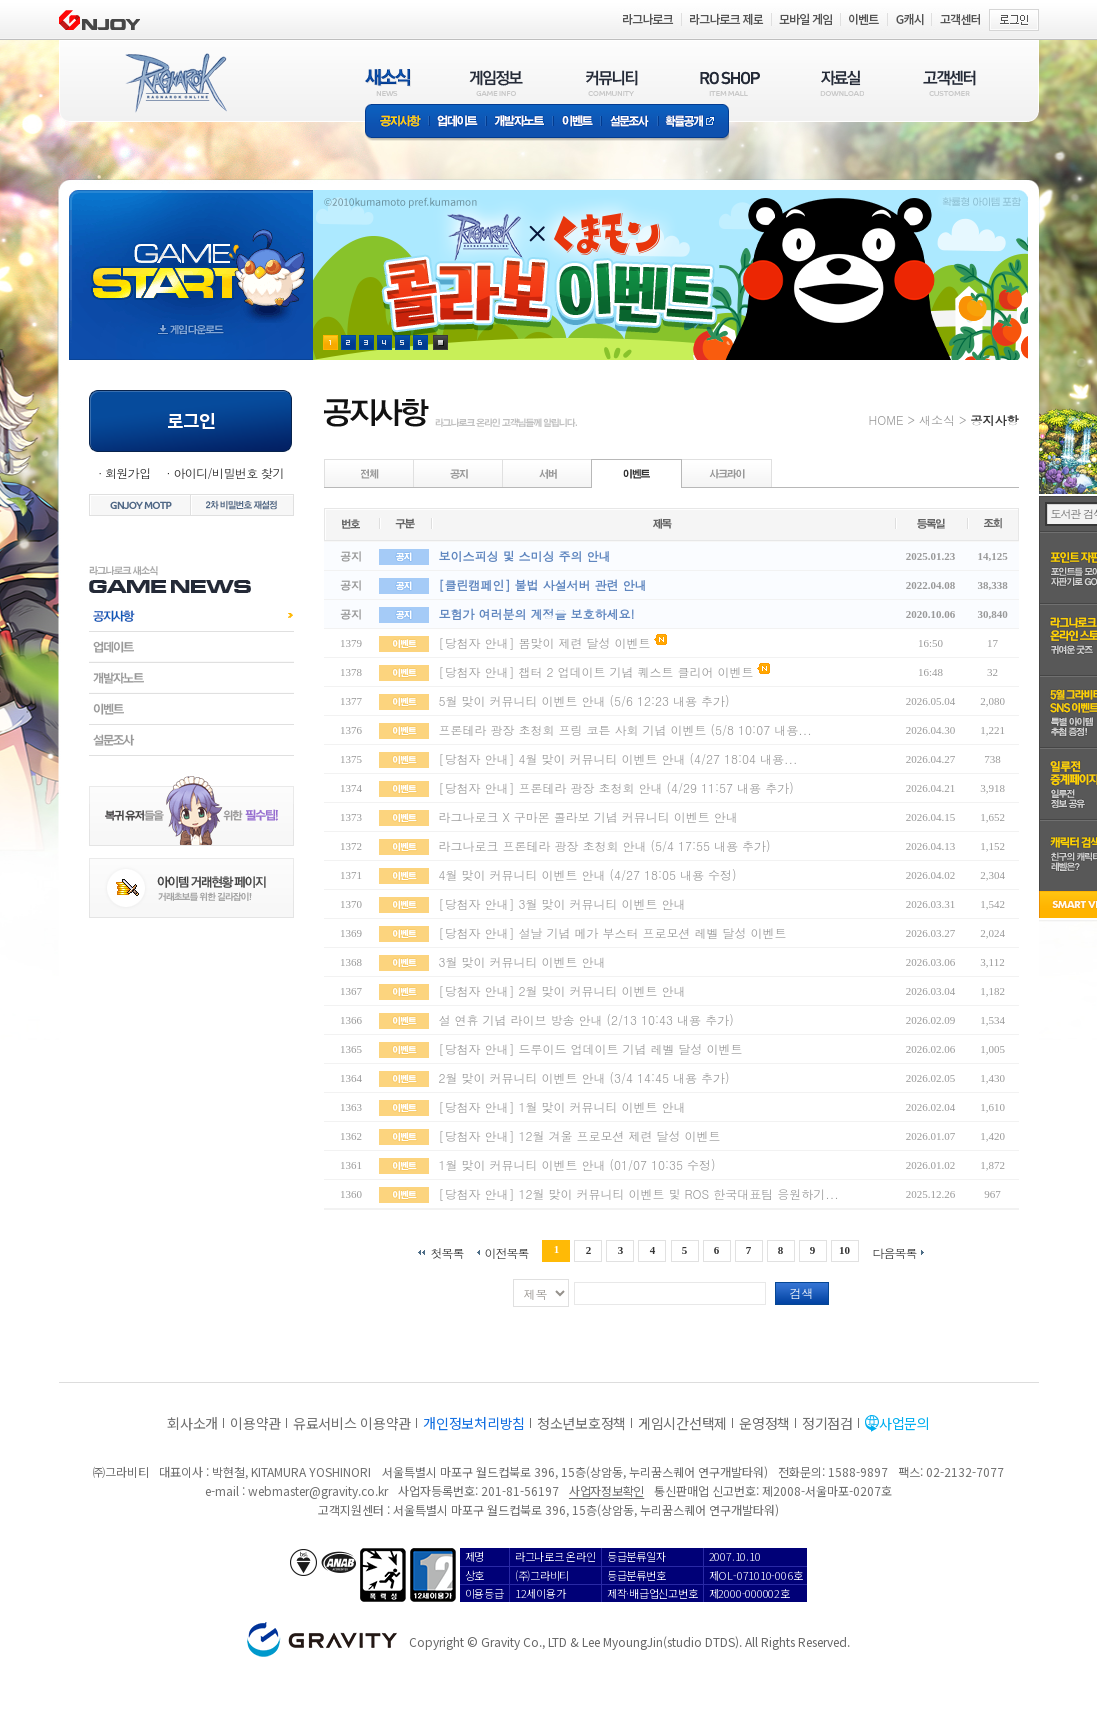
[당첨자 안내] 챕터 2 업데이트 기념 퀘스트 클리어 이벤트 (596, 671)
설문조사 (629, 122)
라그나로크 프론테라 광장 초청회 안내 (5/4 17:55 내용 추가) (605, 845)
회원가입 (128, 472)
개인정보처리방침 (474, 1423)
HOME (886, 419)
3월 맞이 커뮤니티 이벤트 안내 (522, 961)
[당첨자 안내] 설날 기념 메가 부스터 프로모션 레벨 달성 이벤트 (613, 932)
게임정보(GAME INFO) (496, 82)
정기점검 (827, 1423)
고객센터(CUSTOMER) (949, 82)
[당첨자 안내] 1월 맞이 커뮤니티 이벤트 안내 (562, 1106)
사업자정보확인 (606, 1490)
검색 (802, 1292)
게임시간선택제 (682, 1423)
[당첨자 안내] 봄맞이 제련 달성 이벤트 (545, 642)
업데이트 (457, 122)
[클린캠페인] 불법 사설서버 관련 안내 (543, 584)
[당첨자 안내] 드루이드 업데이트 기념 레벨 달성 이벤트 (591, 1048)
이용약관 (255, 1423)
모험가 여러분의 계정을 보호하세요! (537, 613)
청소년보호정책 (581, 1423)
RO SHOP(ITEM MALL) (730, 82)
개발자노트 (519, 122)
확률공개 (693, 122)
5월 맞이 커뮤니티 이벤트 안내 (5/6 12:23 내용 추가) (584, 700)
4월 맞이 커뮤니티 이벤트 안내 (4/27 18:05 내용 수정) (588, 874)
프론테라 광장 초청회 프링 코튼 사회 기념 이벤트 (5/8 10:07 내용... (625, 729)
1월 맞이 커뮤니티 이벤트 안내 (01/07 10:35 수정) (577, 1164)
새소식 (937, 419)
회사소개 (192, 1423)
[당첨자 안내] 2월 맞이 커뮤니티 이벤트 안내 (562, 990)
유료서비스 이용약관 (352, 1423)
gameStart (191, 256)
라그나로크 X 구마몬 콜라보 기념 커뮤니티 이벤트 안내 (588, 816)
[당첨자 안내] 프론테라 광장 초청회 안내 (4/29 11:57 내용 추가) (616, 787)
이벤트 (577, 122)
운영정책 (764, 1423)
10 (844, 1250)
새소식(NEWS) (388, 82)
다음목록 (895, 1251)
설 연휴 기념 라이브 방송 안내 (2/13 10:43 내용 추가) (586, 1019)
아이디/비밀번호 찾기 (228, 472)
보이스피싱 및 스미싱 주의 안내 (525, 555)
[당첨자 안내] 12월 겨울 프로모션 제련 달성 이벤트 (580, 1135)
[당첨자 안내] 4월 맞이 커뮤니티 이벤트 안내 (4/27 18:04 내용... (618, 758)
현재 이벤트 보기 (440, 342)
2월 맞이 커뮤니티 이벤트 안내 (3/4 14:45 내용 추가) (584, 1077)
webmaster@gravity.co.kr (318, 1490)
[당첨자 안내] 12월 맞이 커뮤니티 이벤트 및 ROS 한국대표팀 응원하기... (639, 1193)
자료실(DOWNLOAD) (841, 82)
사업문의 (904, 1423)
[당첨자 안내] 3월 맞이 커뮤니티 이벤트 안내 (562, 903)
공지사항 (397, 122)
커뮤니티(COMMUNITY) (612, 82)
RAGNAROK (175, 83)
